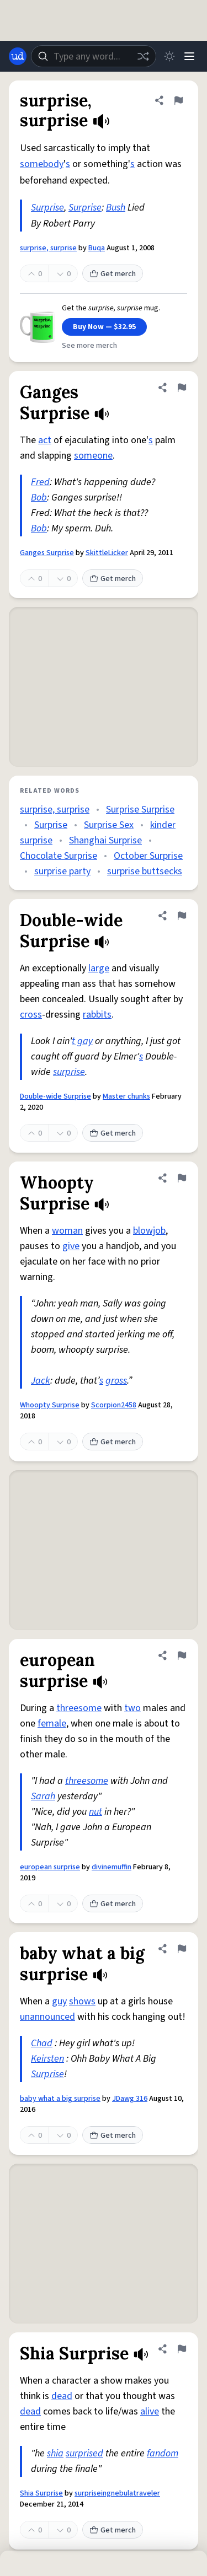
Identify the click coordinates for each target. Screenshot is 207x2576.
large (98, 968)
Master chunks (126, 1096)
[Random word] (143, 56)
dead (61, 2396)
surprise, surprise (48, 248)
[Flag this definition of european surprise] (181, 1655)
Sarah (43, 1796)
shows (82, 2001)
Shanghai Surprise (105, 840)
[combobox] (93, 56)
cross (31, 1014)
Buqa (96, 248)
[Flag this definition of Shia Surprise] (181, 2349)
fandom (162, 2453)
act (44, 440)
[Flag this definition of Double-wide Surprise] (181, 915)
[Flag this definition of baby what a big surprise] (181, 1948)
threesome (79, 1708)
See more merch (89, 345)
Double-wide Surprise (55, 1096)
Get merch (112, 273)
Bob (39, 497)
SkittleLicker (107, 552)
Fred (40, 482)
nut (95, 1812)
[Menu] (189, 56)
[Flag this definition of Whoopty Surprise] (181, 1178)
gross (116, 1381)
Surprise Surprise (140, 809)
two (132, 1708)
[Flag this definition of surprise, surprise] (178, 100)
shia (55, 2453)
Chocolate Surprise (58, 856)
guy (59, 2001)
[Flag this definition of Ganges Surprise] (181, 387)
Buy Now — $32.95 (104, 326)
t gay (82, 1041)
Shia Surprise (41, 2493)
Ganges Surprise (47, 552)
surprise (69, 1072)
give (70, 1246)
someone (93, 456)
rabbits (97, 1014)
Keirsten (47, 2059)
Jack (40, 1381)
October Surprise (148, 856)
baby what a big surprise (60, 2098)
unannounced (47, 2017)
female (52, 1723)
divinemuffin (111, 1867)
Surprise (47, 207)
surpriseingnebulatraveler (117, 2493)
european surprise (50, 1867)
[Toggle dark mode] (169, 56)
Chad (41, 2043)
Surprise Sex (109, 825)
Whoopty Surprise (49, 1405)
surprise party (62, 871)
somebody (41, 164)
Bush (115, 207)
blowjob (149, 1231)
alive (149, 2411)
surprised (84, 2453)
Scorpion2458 (113, 1405)
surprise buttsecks (144, 871)
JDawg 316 (129, 2098)
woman (67, 1231)
